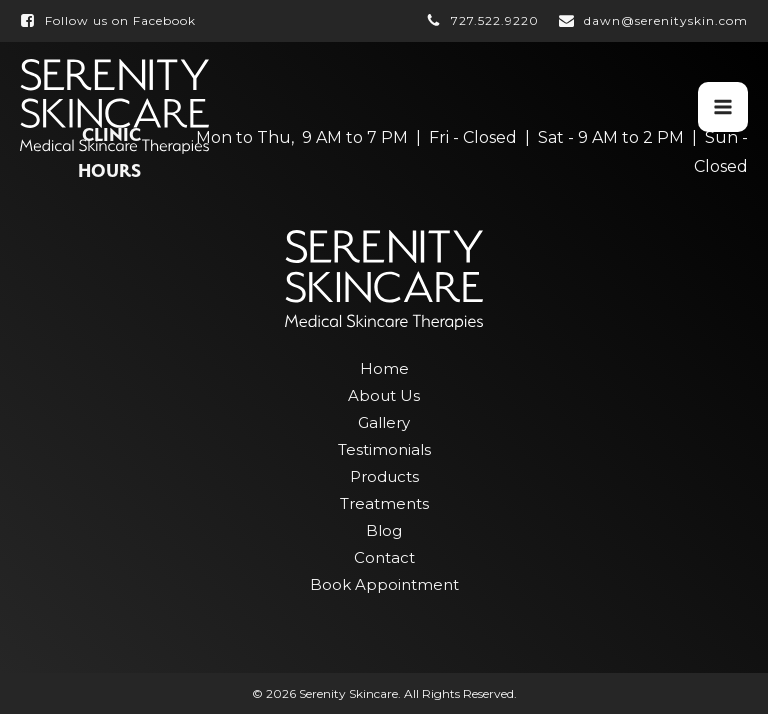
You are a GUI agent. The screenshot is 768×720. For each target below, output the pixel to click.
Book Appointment (384, 584)
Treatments (384, 503)
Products (384, 476)
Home (384, 368)
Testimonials (384, 449)
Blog (384, 530)
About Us (384, 395)
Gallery (384, 422)
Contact (384, 557)
